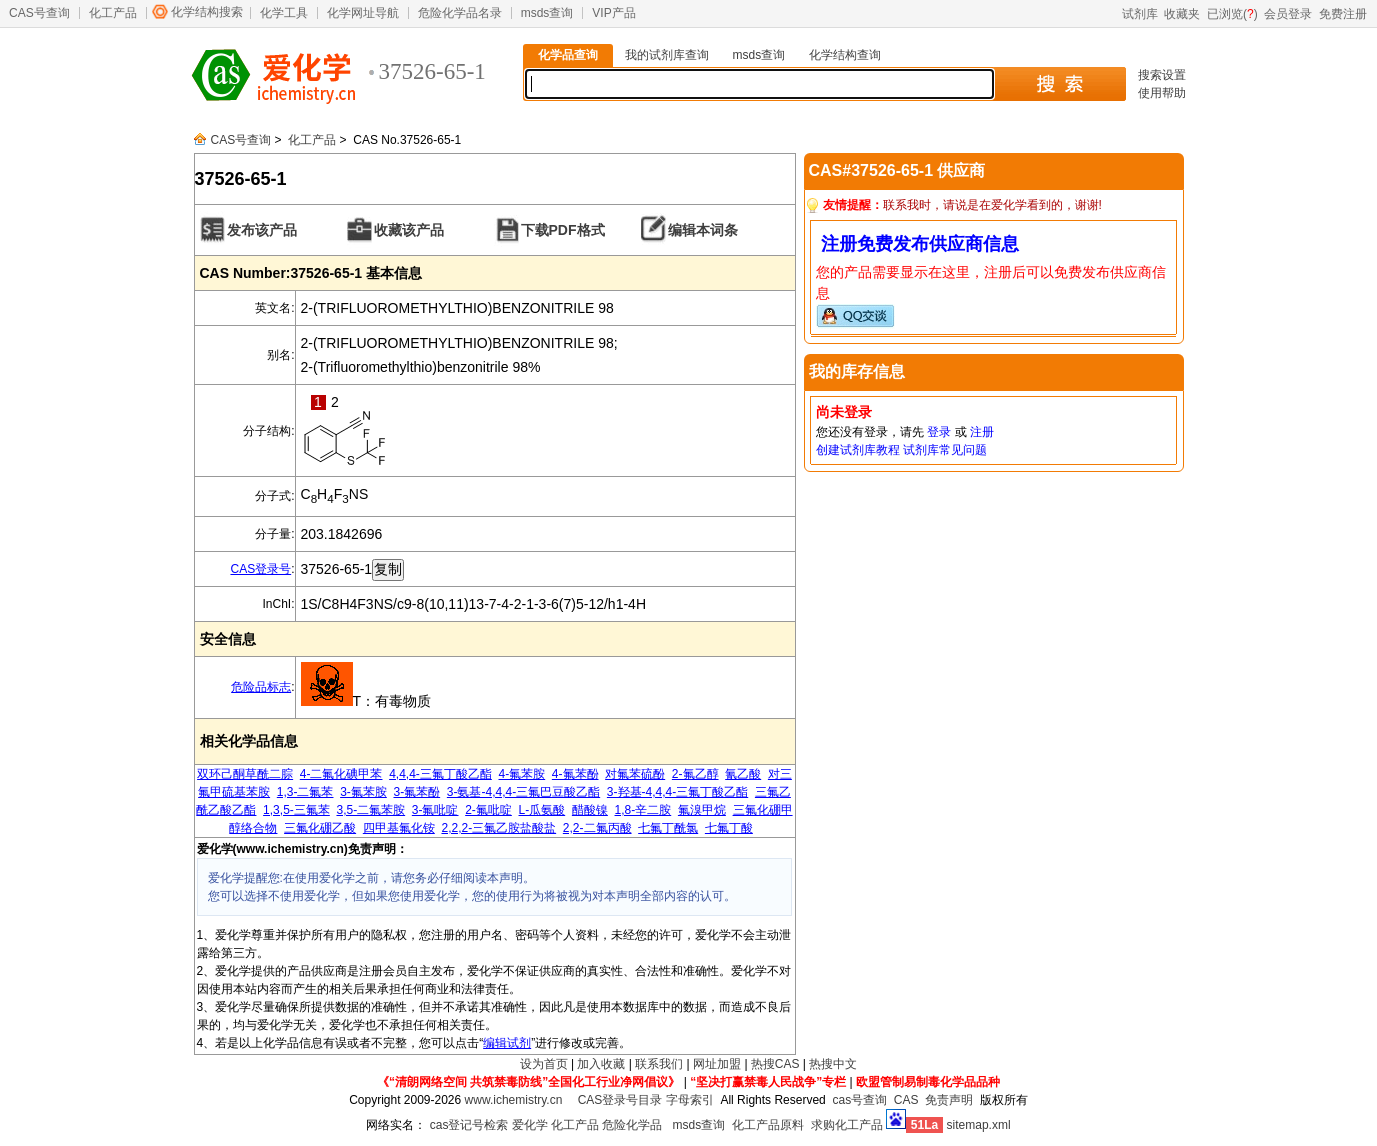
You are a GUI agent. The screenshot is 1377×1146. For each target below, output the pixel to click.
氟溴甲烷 (702, 810)
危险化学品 (632, 1125)
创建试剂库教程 (858, 450)
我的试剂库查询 (667, 55)
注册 (982, 432)
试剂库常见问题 (945, 450)
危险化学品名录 (460, 13)
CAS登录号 (260, 569)
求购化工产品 (847, 1125)
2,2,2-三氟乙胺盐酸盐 (498, 828)
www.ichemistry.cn (514, 1100)
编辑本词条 (703, 230)
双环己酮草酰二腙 (245, 774)
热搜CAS (775, 1064)
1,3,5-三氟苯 (296, 810)
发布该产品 (262, 230)
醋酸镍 (590, 810)
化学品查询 (568, 55)
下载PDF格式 (563, 230)
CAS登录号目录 (620, 1100)
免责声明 (949, 1100)
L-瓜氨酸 (542, 810)
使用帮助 (1162, 93)
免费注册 (1343, 14)
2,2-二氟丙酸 (597, 828)
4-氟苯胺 (522, 774)
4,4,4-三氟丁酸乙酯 (440, 774)
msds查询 (547, 13)
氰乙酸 (743, 774)
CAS (906, 1100)
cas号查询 (859, 1100)
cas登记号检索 (469, 1125)
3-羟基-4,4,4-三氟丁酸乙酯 (677, 792)
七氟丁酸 (729, 828)
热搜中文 (833, 1064)
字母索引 (690, 1100)
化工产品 (113, 13)
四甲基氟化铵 (399, 828)
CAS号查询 (39, 13)
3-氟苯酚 (416, 792)
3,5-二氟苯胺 (370, 810)
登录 (939, 432)
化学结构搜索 (207, 12)
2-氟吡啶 (488, 810)
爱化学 (530, 1125)
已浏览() (1232, 14)
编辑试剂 (507, 1043)
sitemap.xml (979, 1125)
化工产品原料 (768, 1125)
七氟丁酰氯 (668, 828)
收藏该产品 (409, 230)
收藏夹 (1182, 14)
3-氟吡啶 (435, 810)
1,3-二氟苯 (305, 792)
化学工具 (284, 13)
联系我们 (659, 1064)
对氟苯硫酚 (635, 774)
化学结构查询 (845, 55)
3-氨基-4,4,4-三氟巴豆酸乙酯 (523, 792)
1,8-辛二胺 (643, 810)
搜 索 (1059, 84)
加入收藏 (601, 1064)
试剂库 (1140, 14)
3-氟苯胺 (363, 792)
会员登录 (1288, 14)
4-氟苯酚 (575, 774)
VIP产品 (613, 13)
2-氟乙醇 (695, 774)
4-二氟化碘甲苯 (341, 774)
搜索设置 (1162, 75)
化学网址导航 (363, 13)
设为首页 (544, 1064)
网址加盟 (717, 1064)
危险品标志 (261, 687)
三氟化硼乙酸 (320, 828)
